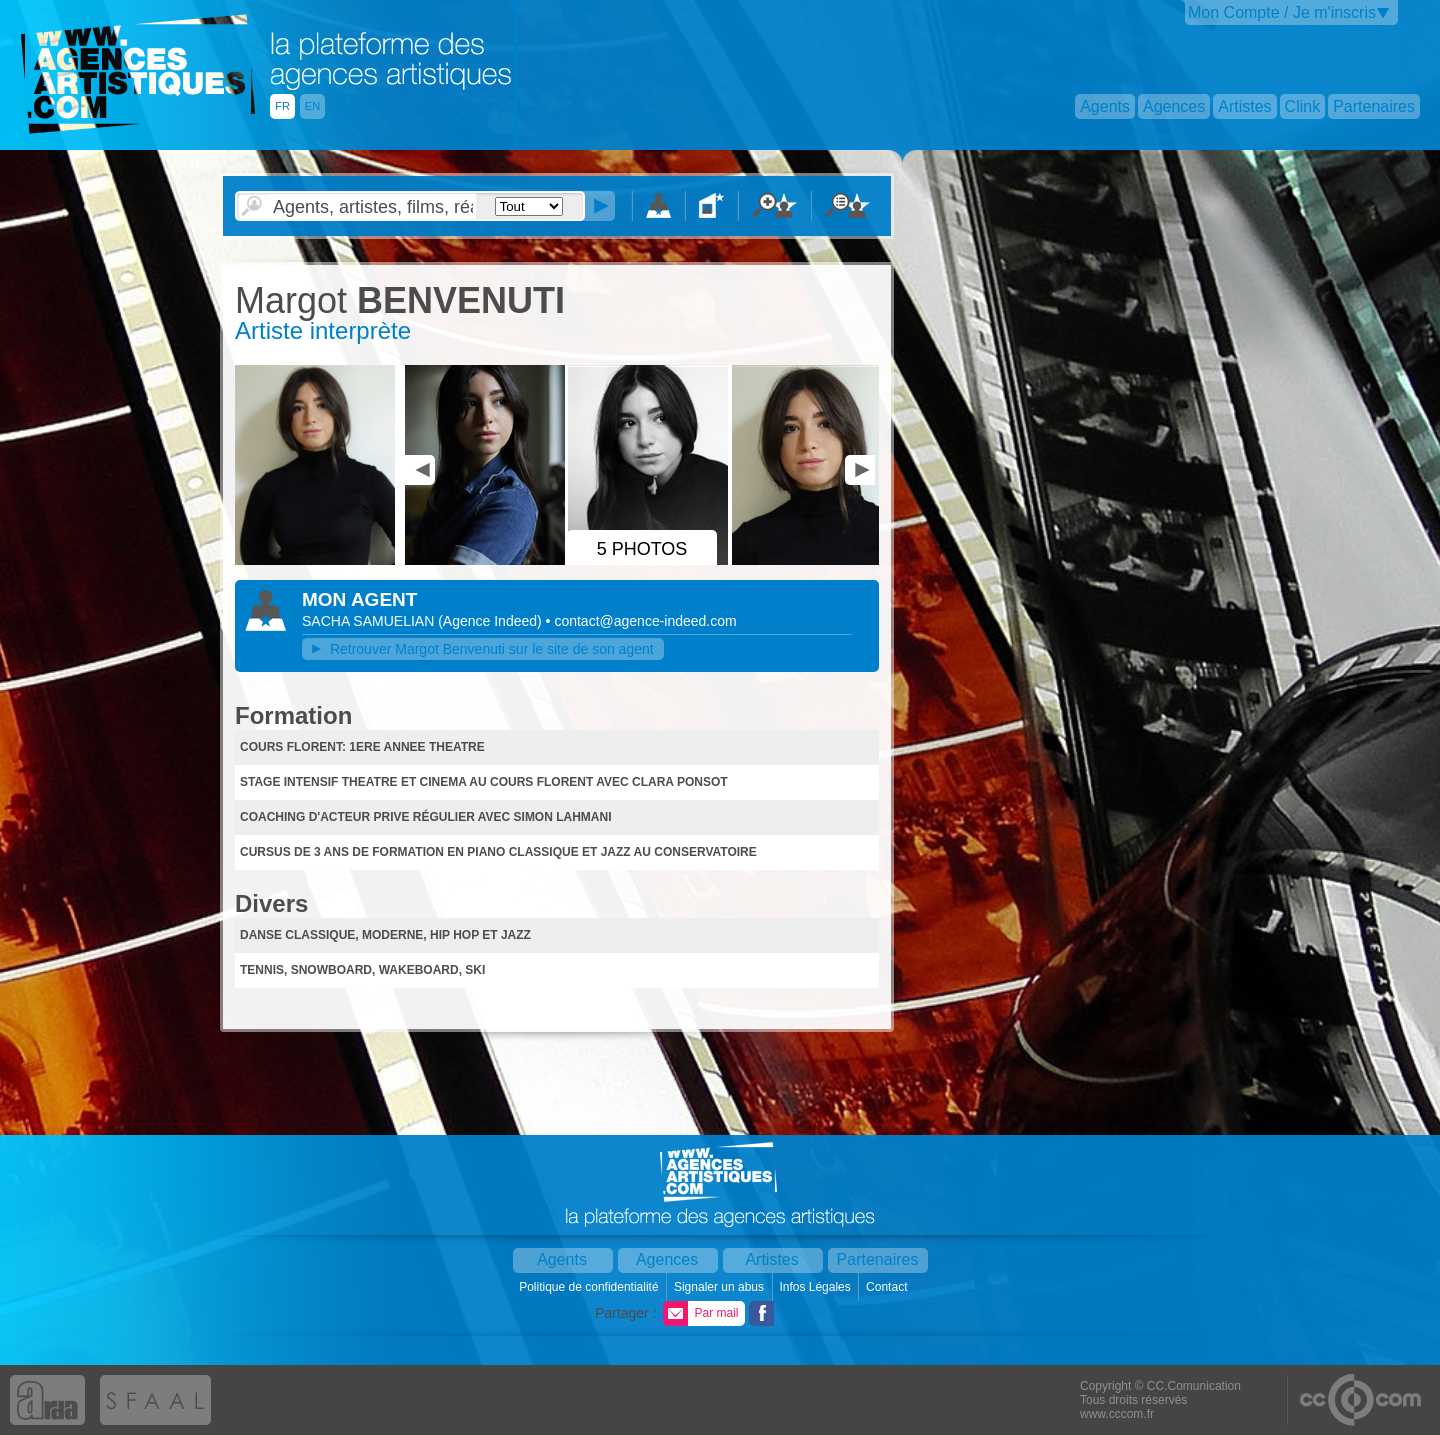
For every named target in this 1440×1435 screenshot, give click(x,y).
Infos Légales (816, 1287)
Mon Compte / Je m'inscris (1282, 12)
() (491, 621)
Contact (888, 1287)
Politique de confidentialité (590, 1287)
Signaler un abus (720, 1287)
